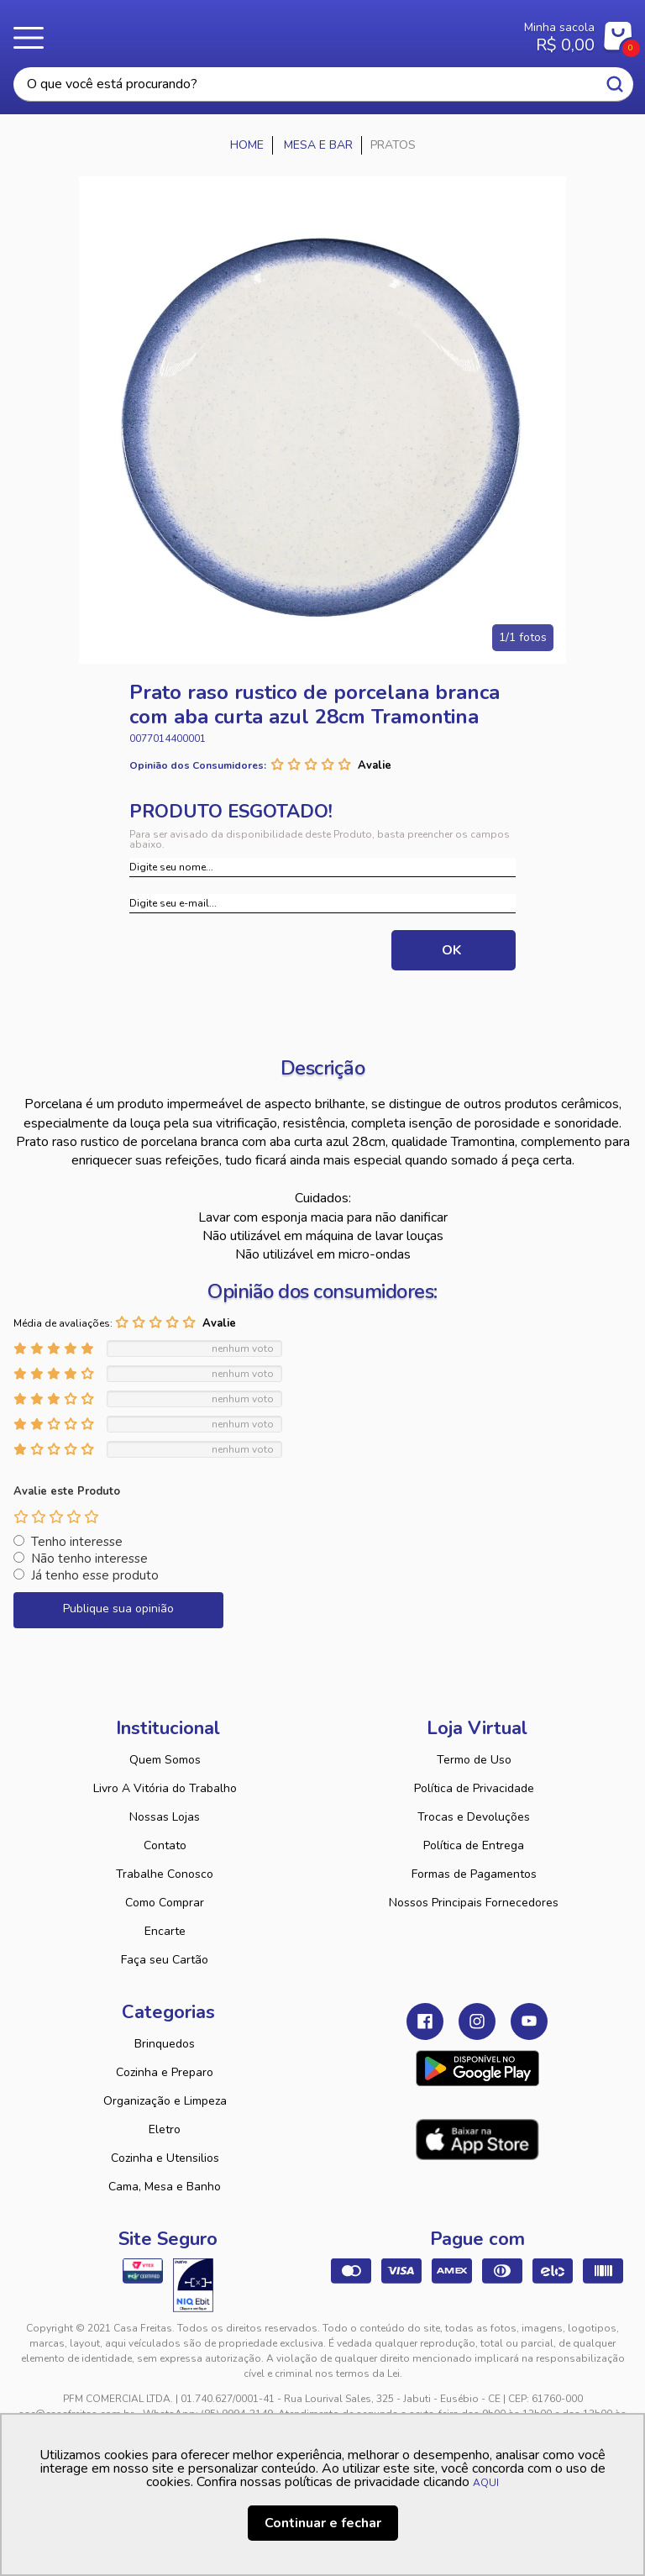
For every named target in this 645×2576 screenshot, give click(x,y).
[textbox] (323, 84)
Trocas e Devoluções (473, 1817)
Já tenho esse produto (95, 1575)
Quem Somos (165, 1760)
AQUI (486, 2482)
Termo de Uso (474, 1760)
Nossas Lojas (164, 1817)
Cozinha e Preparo (164, 2072)
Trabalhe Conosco (164, 1874)
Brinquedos (164, 2044)
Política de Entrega (473, 1845)
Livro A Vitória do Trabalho (165, 1788)
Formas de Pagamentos (474, 1874)
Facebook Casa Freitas (424, 2021)
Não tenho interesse (89, 1558)
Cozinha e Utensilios (165, 2158)
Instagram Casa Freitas (477, 2021)
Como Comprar (164, 1903)
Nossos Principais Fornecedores (473, 1903)
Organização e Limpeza (165, 2101)
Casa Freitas (270, 32)
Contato (165, 1845)
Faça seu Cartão (164, 1960)
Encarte (165, 1931)
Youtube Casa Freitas (529, 2021)
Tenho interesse (77, 1541)
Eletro (165, 2129)
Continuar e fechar (323, 2523)
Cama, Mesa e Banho (164, 2187)
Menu (33, 38)
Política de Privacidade (474, 1788)
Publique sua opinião (118, 1609)
